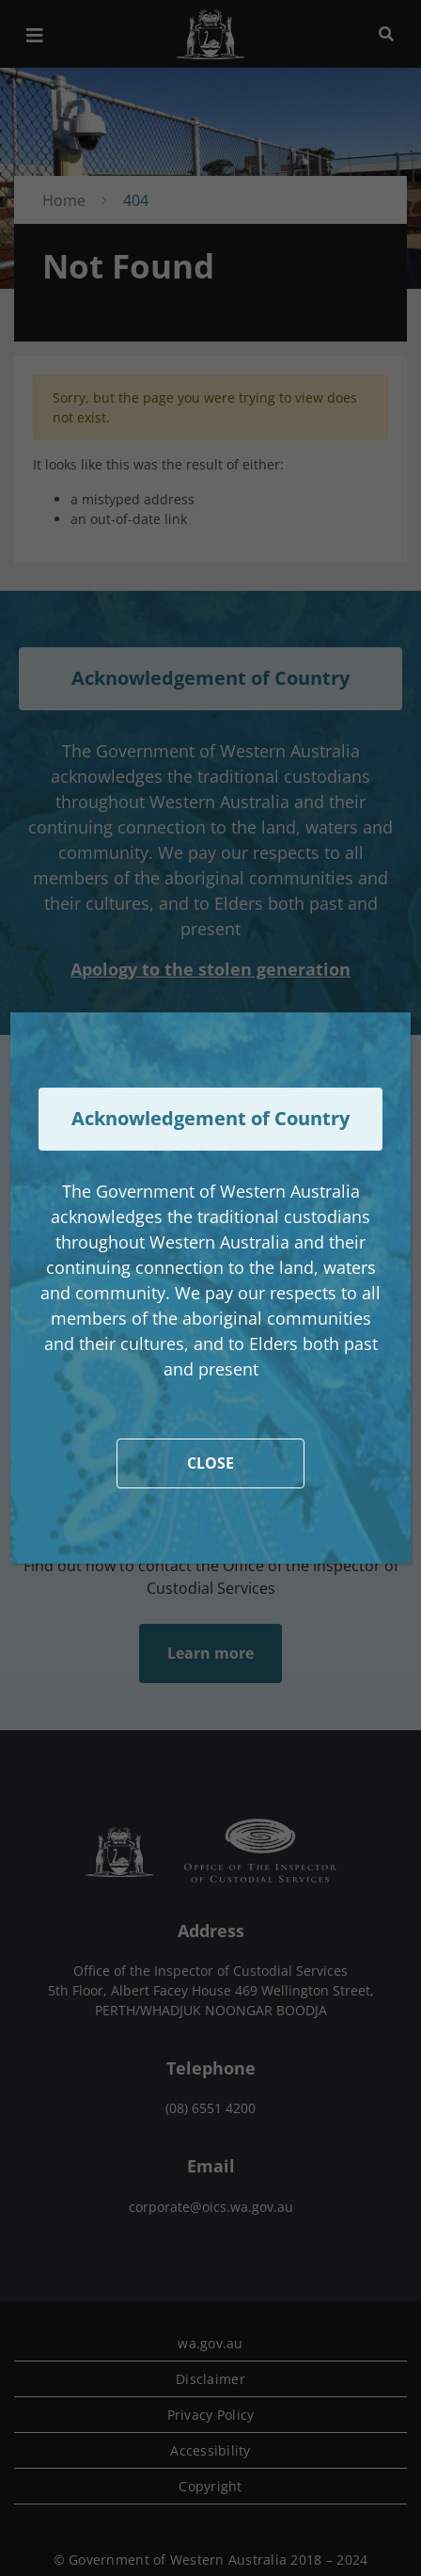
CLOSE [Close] (210, 1463)
